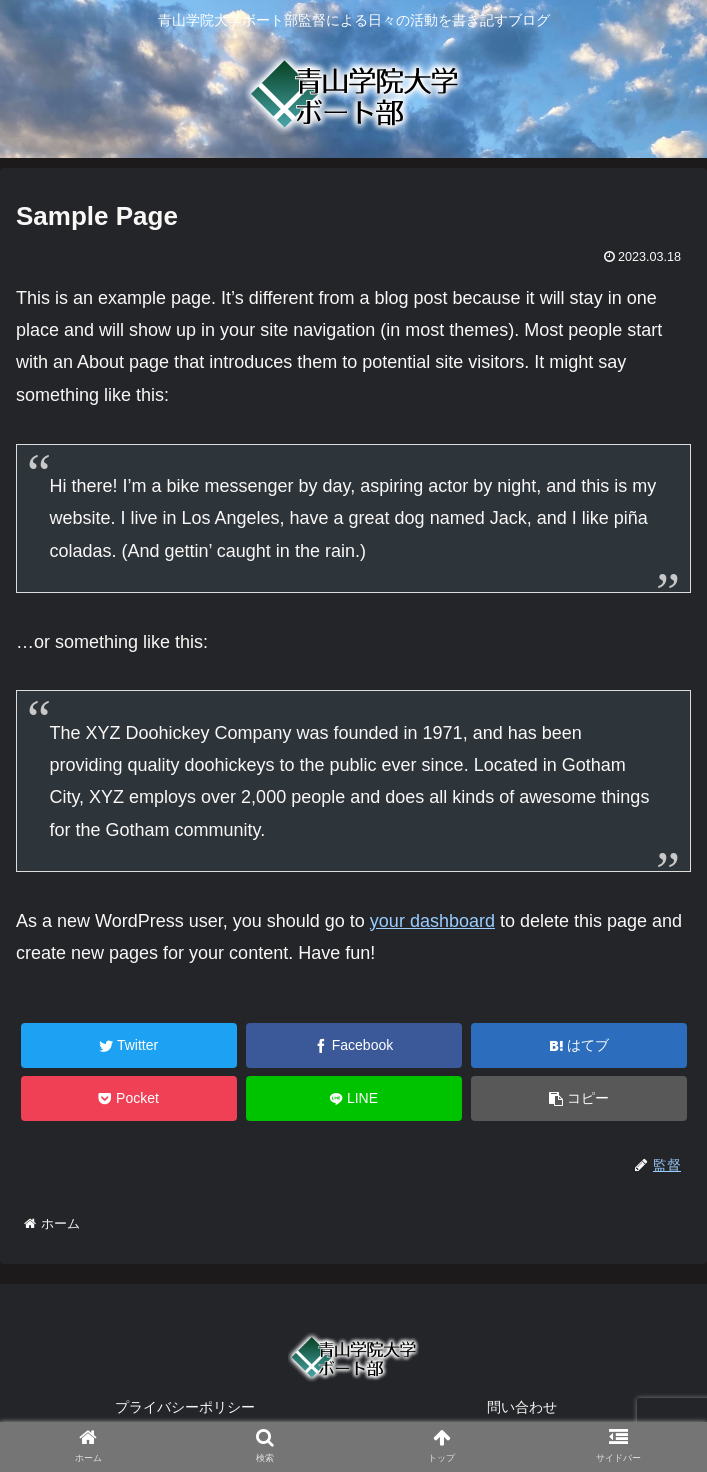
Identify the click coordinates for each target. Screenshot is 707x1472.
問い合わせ (522, 1407)
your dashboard (432, 921)
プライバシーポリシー (185, 1407)
